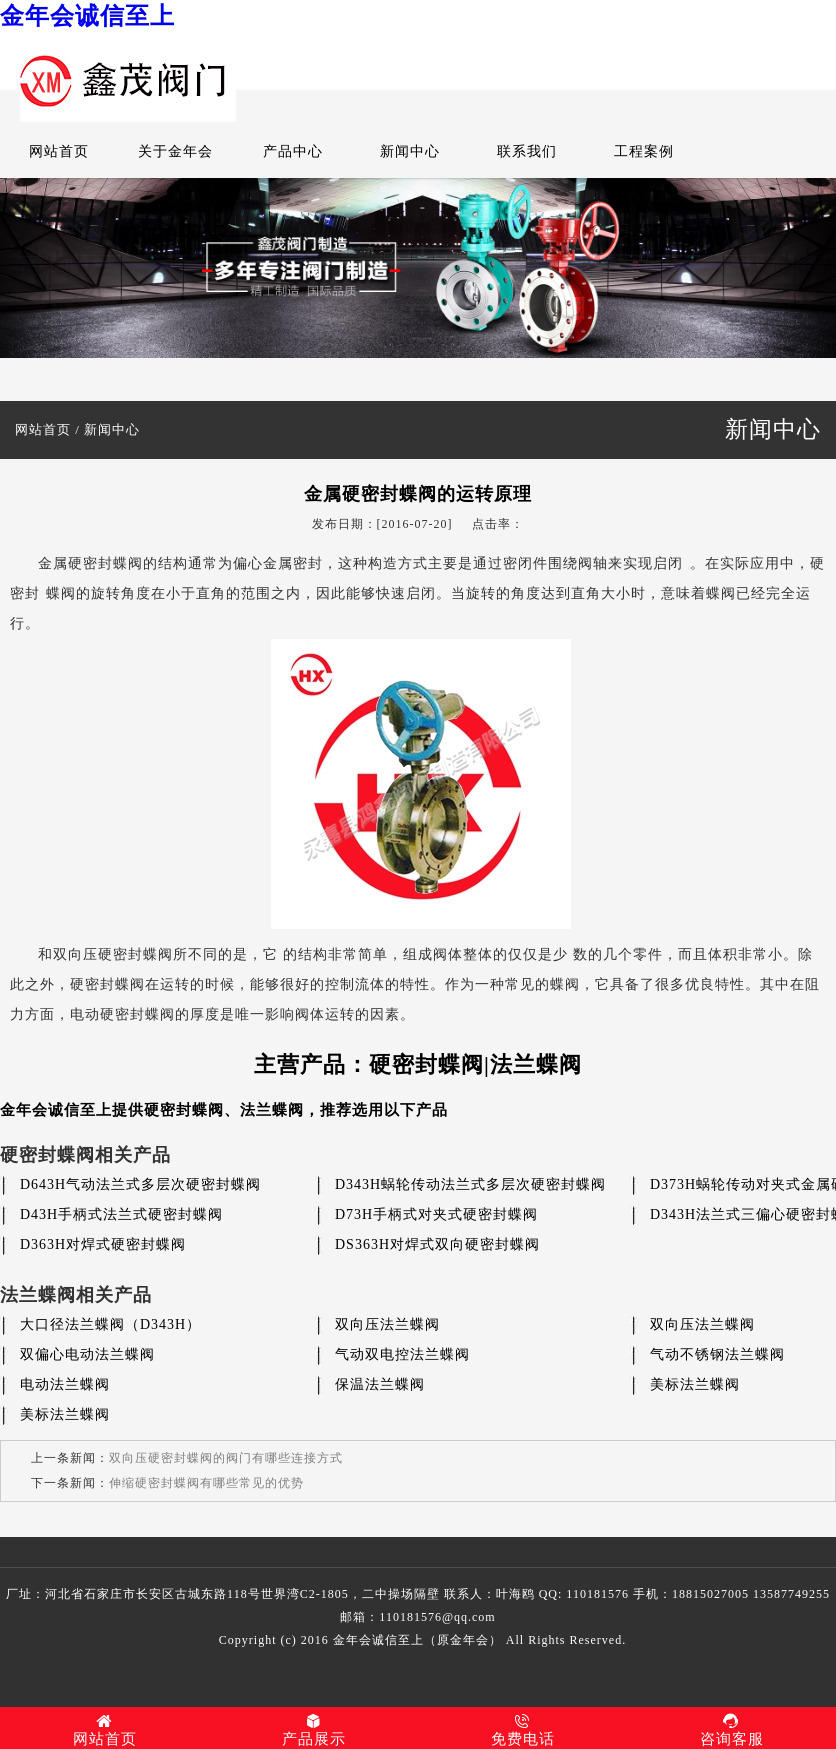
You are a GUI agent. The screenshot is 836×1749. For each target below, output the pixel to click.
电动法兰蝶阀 (65, 1384)
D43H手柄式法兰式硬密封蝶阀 (121, 1214)
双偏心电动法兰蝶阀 (87, 1354)
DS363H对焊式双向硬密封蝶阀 (437, 1244)
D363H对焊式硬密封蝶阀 (103, 1244)
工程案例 (644, 151)
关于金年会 (175, 151)
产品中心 (293, 151)
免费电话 (522, 1730)
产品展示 (313, 1730)
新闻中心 (410, 151)
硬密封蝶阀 (184, 1110)
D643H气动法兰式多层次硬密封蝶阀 (140, 1184)
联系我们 (527, 151)
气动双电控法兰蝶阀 (402, 1354)
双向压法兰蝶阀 (387, 1324)
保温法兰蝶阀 (380, 1384)
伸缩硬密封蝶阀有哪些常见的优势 (206, 1483)
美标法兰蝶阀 (695, 1384)
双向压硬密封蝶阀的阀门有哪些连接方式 (226, 1458)
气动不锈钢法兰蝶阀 (717, 1354)
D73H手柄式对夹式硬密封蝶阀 (436, 1214)
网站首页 (59, 151)
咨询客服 (731, 1730)
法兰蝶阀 (272, 1110)
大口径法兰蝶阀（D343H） (110, 1324)
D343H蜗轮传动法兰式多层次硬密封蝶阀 (470, 1184)
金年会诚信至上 (87, 16)
